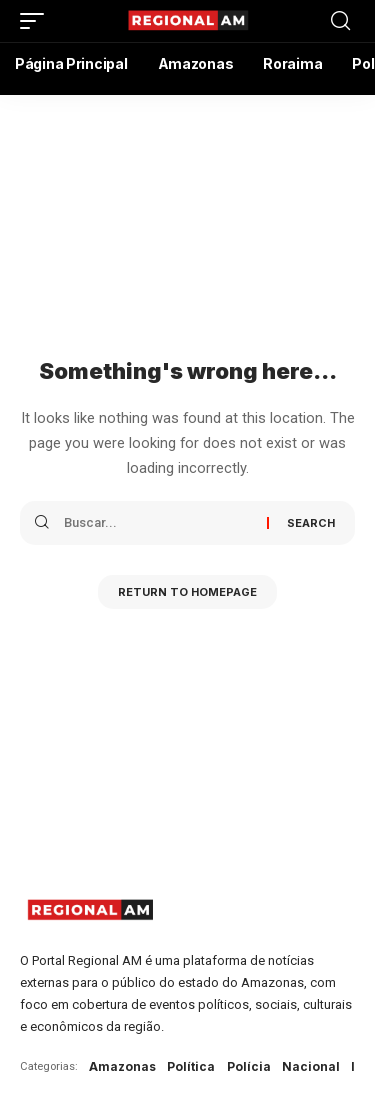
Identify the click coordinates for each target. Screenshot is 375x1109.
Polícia (249, 1066)
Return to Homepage (187, 592)
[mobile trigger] (37, 21)
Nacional (311, 1066)
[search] (340, 21)
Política (191, 1066)
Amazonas (122, 1066)
